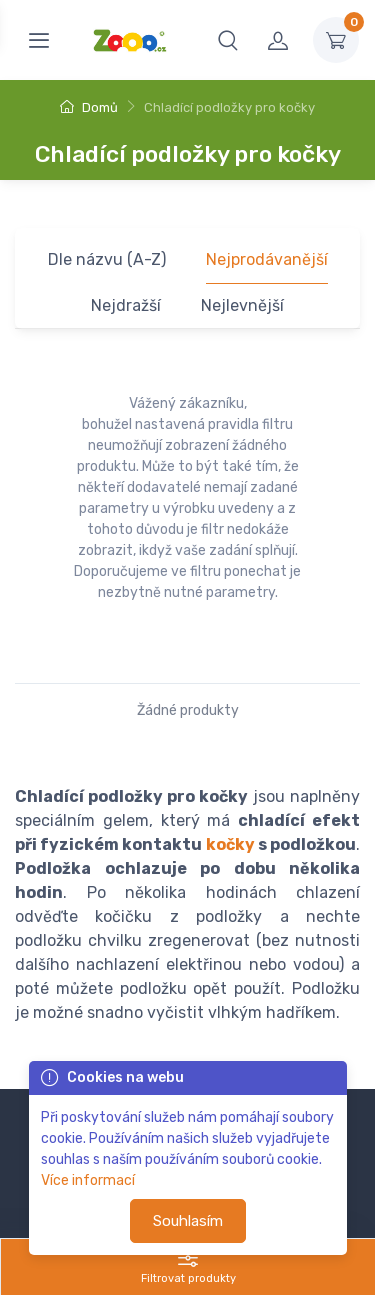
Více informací (88, 1180)
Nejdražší (126, 305)
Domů (89, 107)
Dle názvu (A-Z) (107, 259)
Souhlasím (188, 1221)
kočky (230, 844)
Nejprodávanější (267, 259)
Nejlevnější (242, 305)
